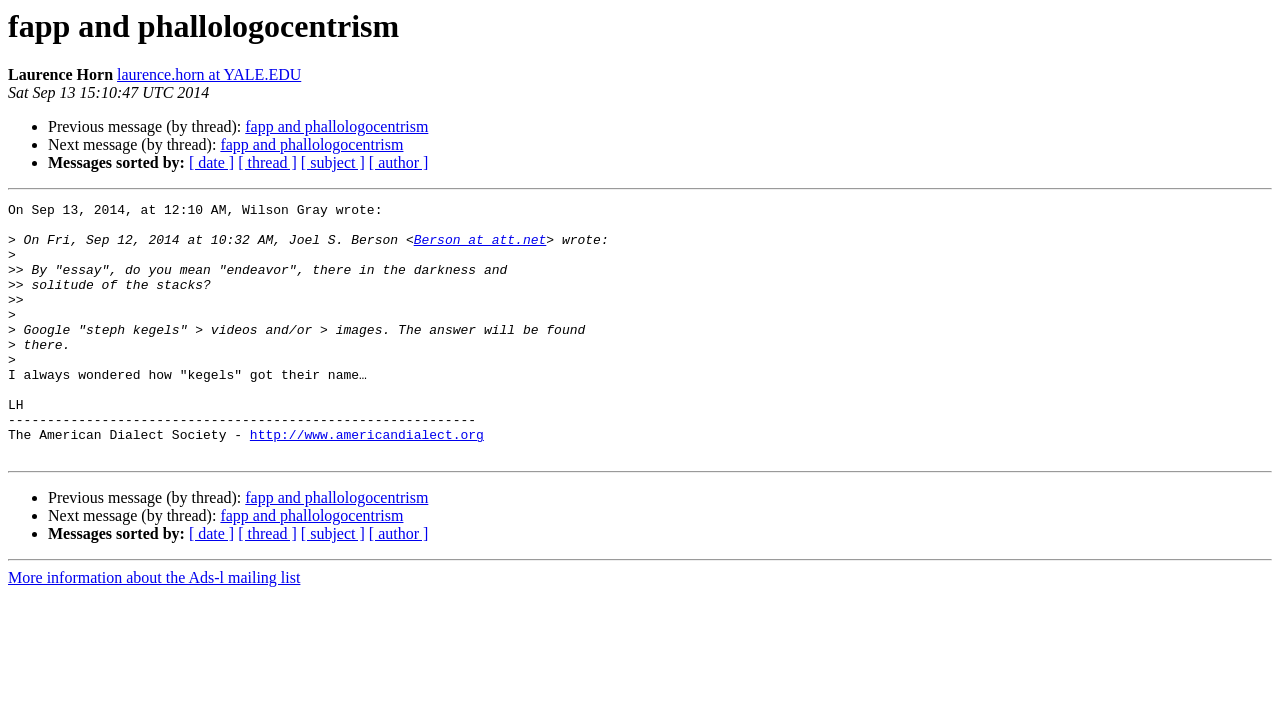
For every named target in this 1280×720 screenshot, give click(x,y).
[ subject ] (333, 162)
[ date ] (211, 162)
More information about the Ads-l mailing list (154, 628)
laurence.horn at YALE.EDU (209, 74)
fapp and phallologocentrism (336, 126)
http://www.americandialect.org (367, 482)
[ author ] (399, 162)
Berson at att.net (480, 248)
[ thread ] (267, 162)
